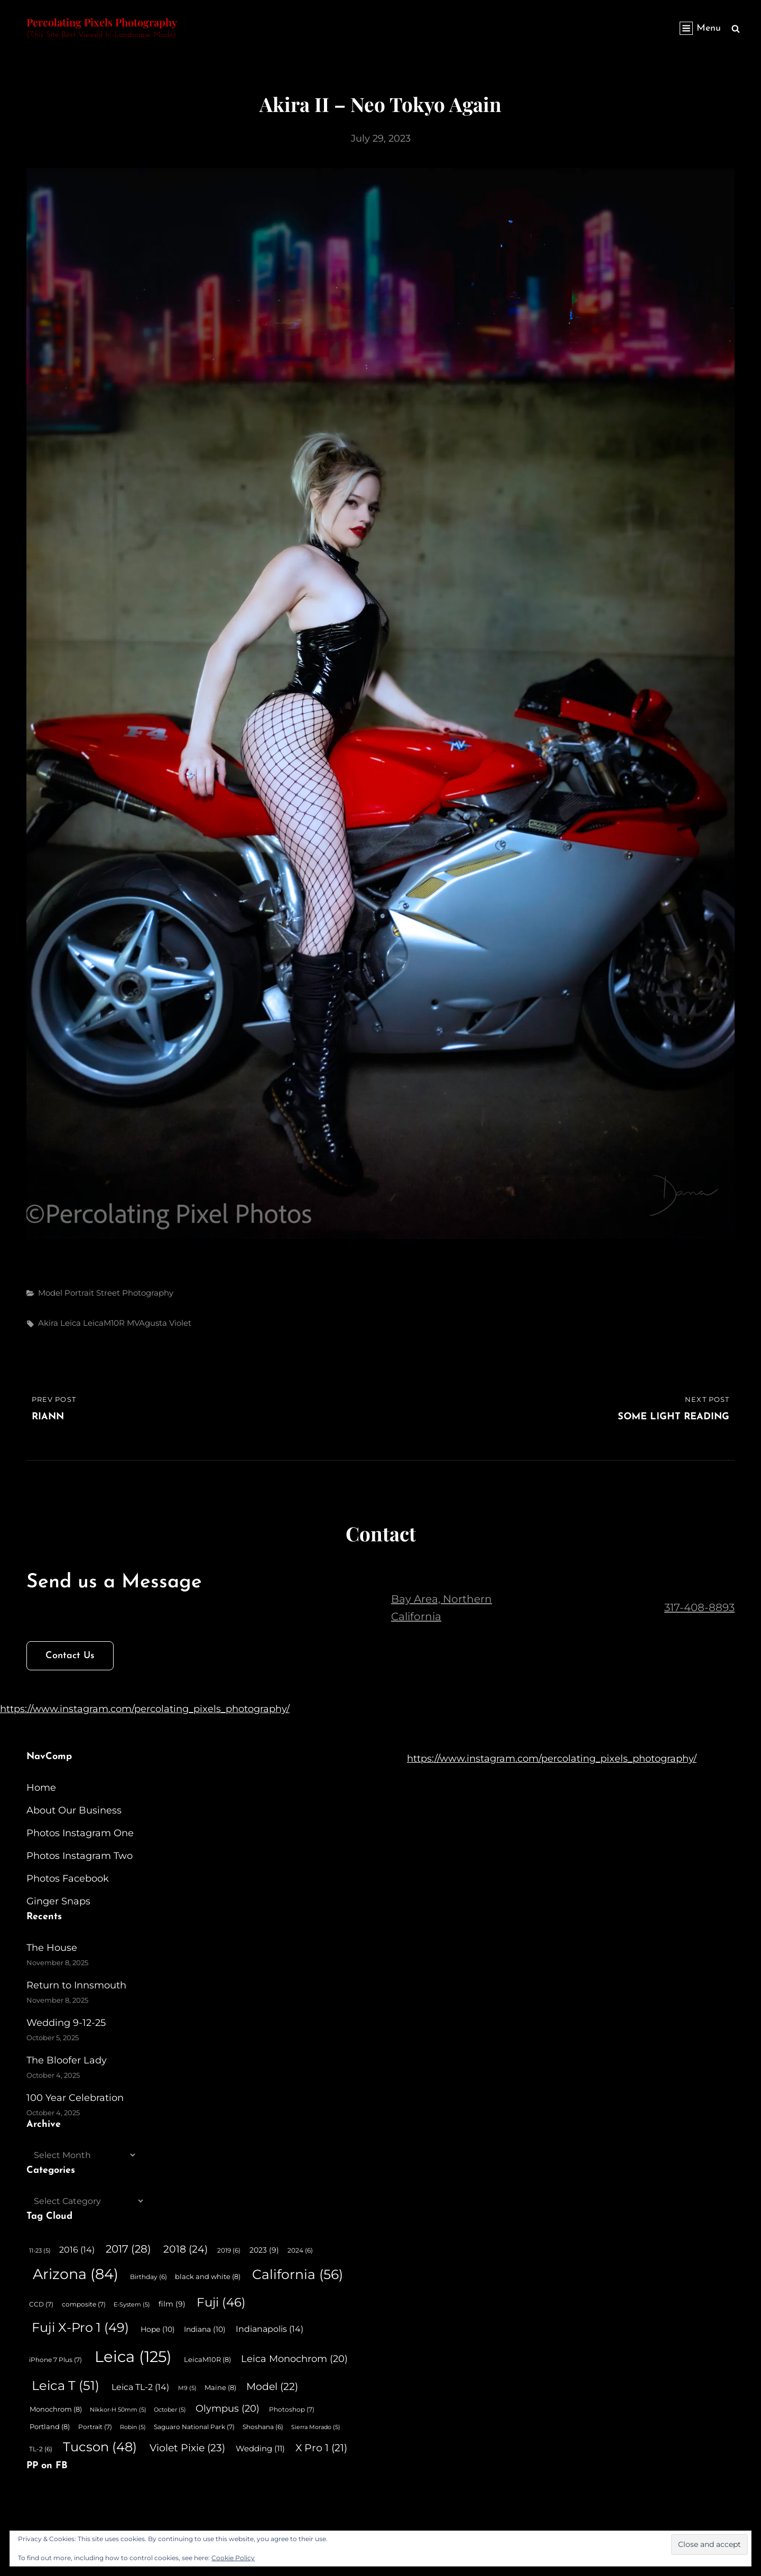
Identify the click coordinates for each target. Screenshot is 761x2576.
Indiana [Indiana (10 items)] (205, 2329)
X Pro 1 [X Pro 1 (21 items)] (321, 2448)
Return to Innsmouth (76, 1985)
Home (41, 1787)
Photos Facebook (67, 1878)
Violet (180, 1323)
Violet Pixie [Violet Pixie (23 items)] (187, 2447)
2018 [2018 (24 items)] (185, 2249)
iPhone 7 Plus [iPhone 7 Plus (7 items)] (55, 2360)
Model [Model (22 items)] (272, 2386)
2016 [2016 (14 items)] (77, 2249)
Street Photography (134, 1293)
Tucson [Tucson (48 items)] (100, 2446)
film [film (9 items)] (172, 2304)
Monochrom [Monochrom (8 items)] (56, 2409)
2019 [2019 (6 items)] (228, 2250)
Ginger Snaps (58, 1901)
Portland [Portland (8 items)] (50, 2426)
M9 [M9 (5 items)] (187, 2388)
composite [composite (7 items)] (84, 2304)
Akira (48, 1323)
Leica (70, 1323)
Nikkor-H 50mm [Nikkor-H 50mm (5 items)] (118, 2409)
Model (50, 1293)
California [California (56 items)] (297, 2274)
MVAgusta (147, 1323)
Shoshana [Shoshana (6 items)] (263, 2427)
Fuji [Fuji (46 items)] (221, 2302)
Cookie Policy (233, 2558)
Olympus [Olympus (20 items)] (227, 2408)
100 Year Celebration (75, 2098)
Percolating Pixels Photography (101, 22)
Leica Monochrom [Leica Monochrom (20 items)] (294, 2358)
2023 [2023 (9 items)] (264, 2250)
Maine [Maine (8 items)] (220, 2387)
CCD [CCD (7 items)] (41, 2304)
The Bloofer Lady (66, 2060)
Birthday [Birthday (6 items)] (148, 2277)
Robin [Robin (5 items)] (133, 2427)
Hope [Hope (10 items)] (158, 2329)
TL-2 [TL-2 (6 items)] (40, 2449)
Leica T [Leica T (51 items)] (65, 2385)
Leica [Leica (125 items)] (133, 2356)
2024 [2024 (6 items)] (300, 2250)
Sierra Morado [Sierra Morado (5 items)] (315, 2427)
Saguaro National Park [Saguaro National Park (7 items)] (194, 2427)
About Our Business (74, 1810)
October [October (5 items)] (170, 2409)
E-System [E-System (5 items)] (132, 2304)
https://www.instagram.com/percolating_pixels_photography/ (145, 1709)
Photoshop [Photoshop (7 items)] (291, 2409)
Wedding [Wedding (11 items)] (260, 2448)
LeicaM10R (104, 1323)
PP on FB (47, 2466)
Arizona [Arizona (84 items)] (75, 2274)
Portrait (79, 1293)
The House (51, 1948)
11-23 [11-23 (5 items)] (40, 2250)
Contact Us (70, 1656)
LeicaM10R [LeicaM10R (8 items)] (207, 2359)
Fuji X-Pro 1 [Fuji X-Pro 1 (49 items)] (80, 2327)
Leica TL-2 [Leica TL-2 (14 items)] (140, 2387)
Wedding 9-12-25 (66, 2023)
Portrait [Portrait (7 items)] (95, 2427)
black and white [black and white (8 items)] (207, 2276)
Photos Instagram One (80, 1833)
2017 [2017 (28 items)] (128, 2248)
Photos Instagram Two (79, 1856)
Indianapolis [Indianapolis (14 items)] (269, 2328)
